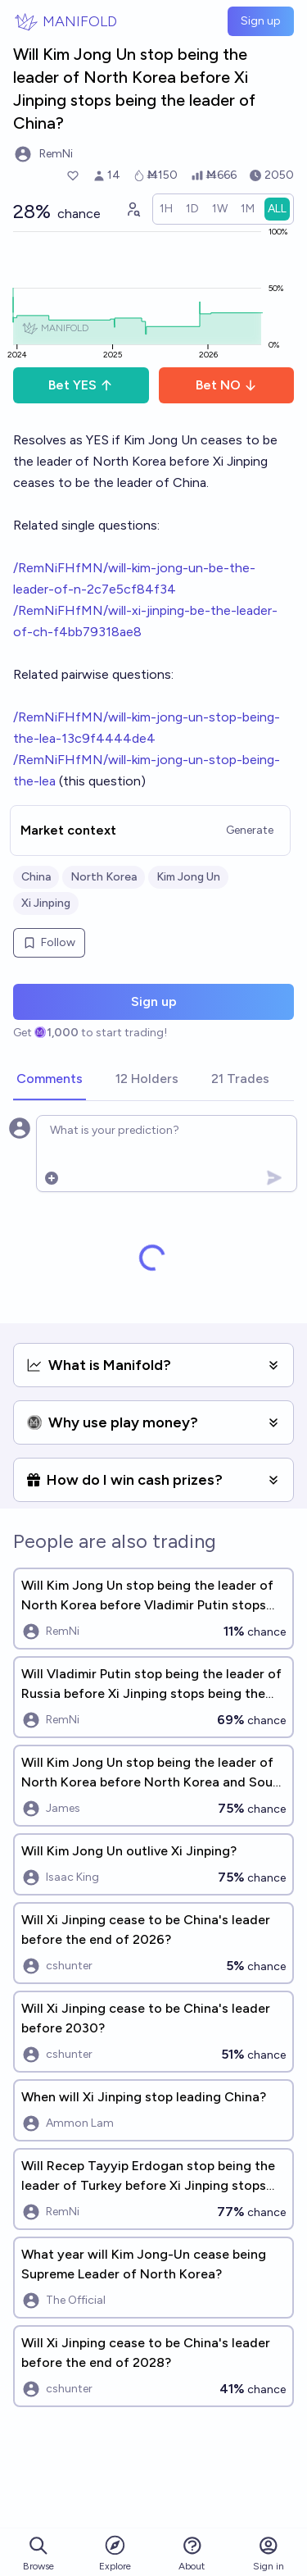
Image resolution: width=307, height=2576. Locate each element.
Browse (38, 2553)
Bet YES (80, 385)
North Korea (103, 877)
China (36, 877)
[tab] (49, 1079)
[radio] (166, 209)
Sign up (261, 21)
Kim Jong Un (188, 877)
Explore (115, 2552)
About (191, 2553)
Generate (249, 830)
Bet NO (226, 385)
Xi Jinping (45, 903)
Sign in (268, 2553)
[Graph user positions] (132, 209)
